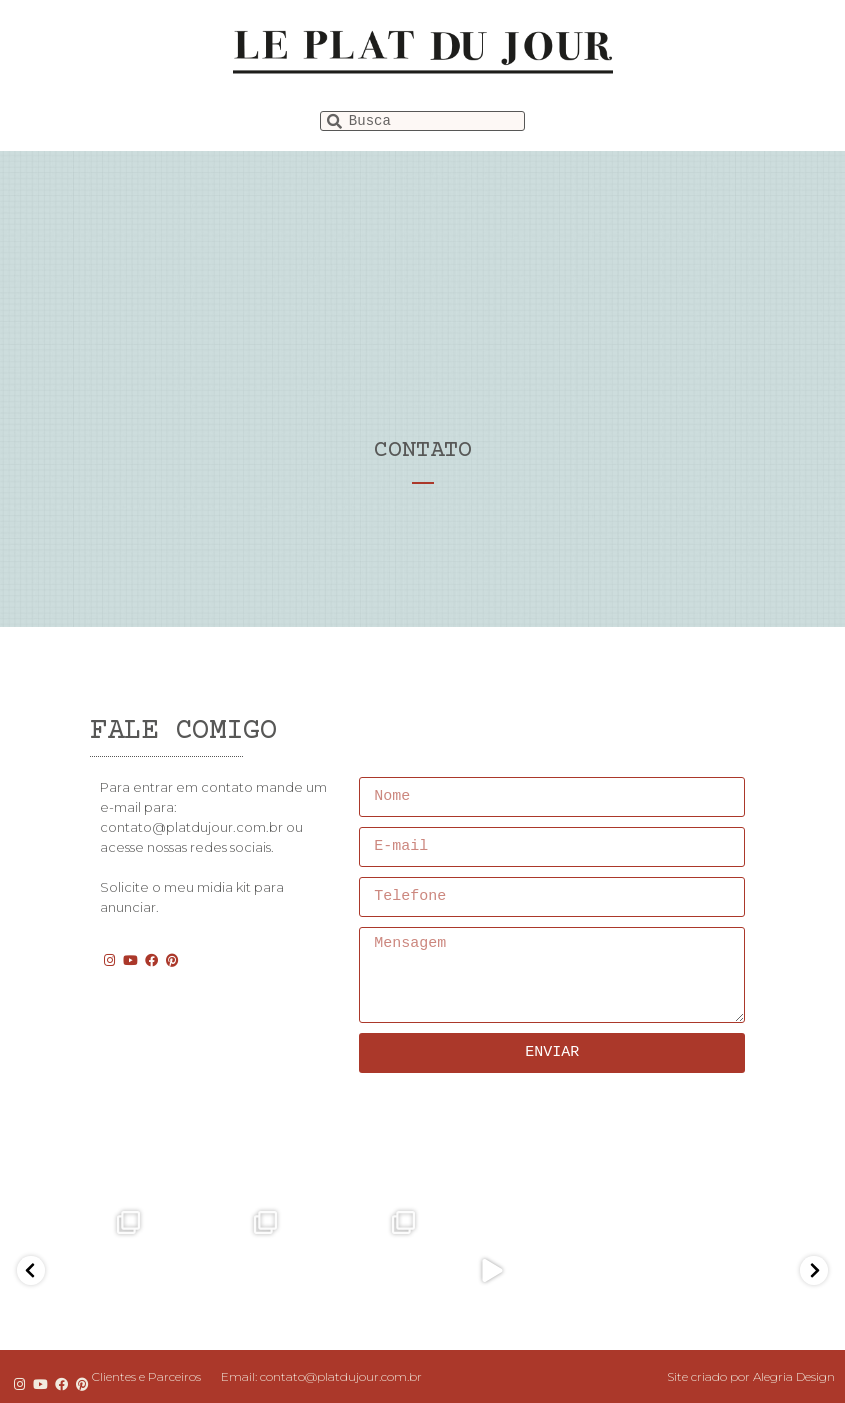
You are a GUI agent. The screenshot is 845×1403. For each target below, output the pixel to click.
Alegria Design (794, 1376)
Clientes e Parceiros (146, 1376)
